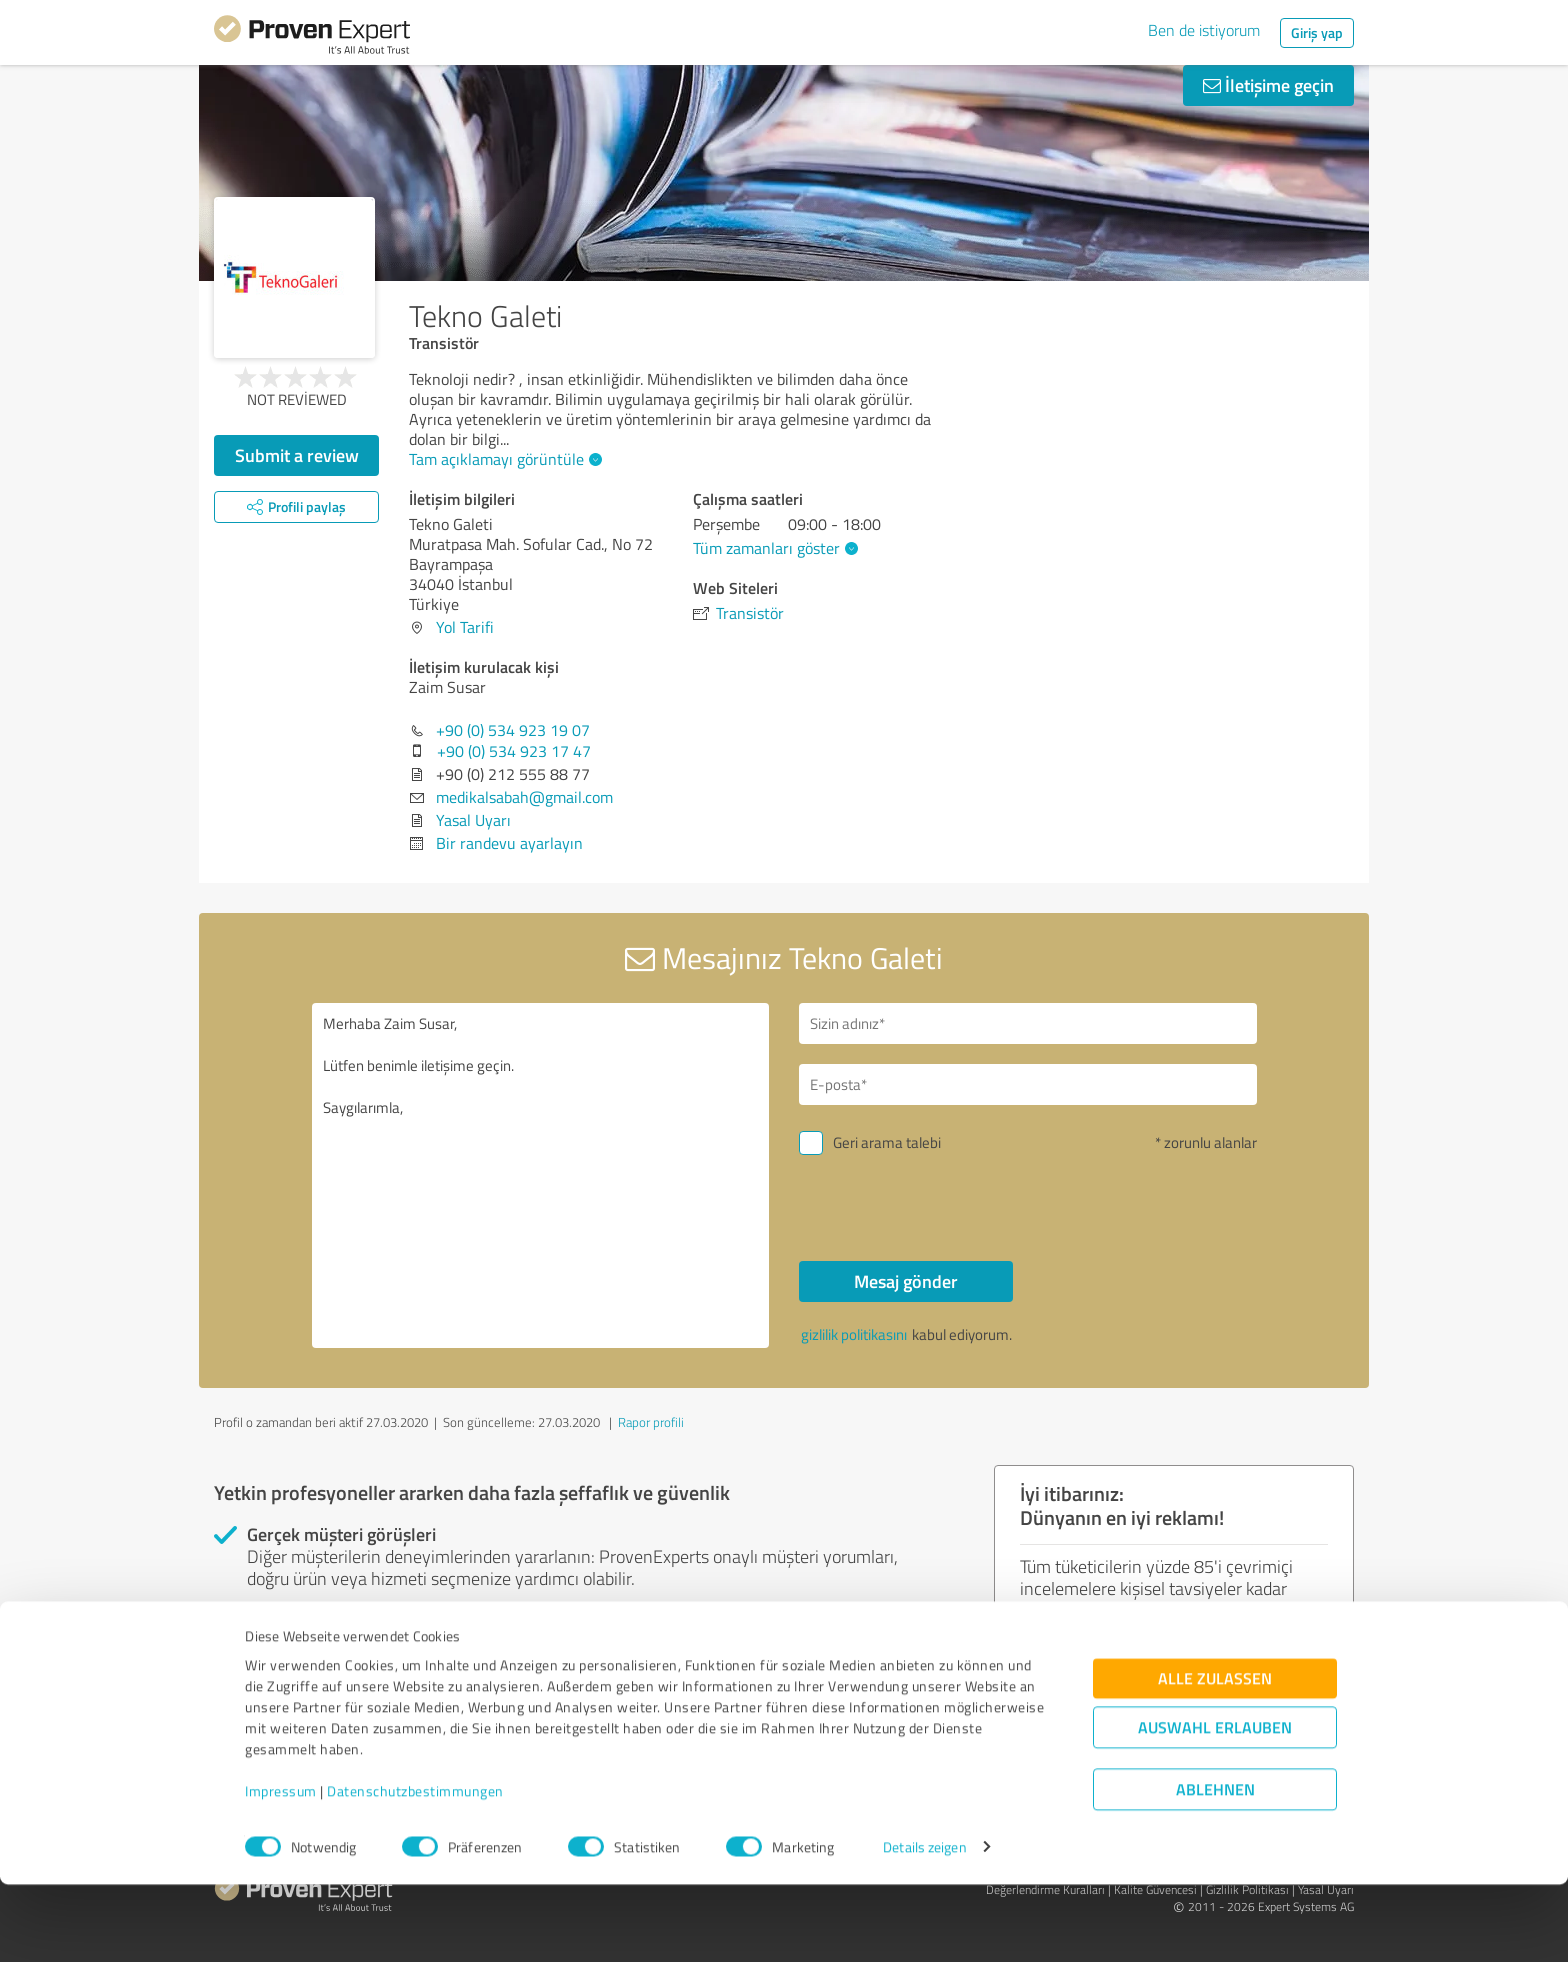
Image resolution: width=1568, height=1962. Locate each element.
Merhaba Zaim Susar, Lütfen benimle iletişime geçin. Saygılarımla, (541, 1175)
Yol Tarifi (465, 627)
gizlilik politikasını (854, 1334)
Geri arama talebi (887, 1142)
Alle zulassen (1215, 1755)
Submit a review (297, 455)
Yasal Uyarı (473, 820)
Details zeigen (924, 1924)
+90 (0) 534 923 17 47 (514, 751)
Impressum (281, 1868)
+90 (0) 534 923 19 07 (513, 730)
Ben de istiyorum (1204, 30)
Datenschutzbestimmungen (415, 1868)
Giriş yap (1317, 32)
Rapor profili (651, 1422)
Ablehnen (1215, 1866)
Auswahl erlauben (1215, 1804)
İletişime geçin (1268, 85)
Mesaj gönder (906, 1281)
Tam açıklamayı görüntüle (503, 459)
